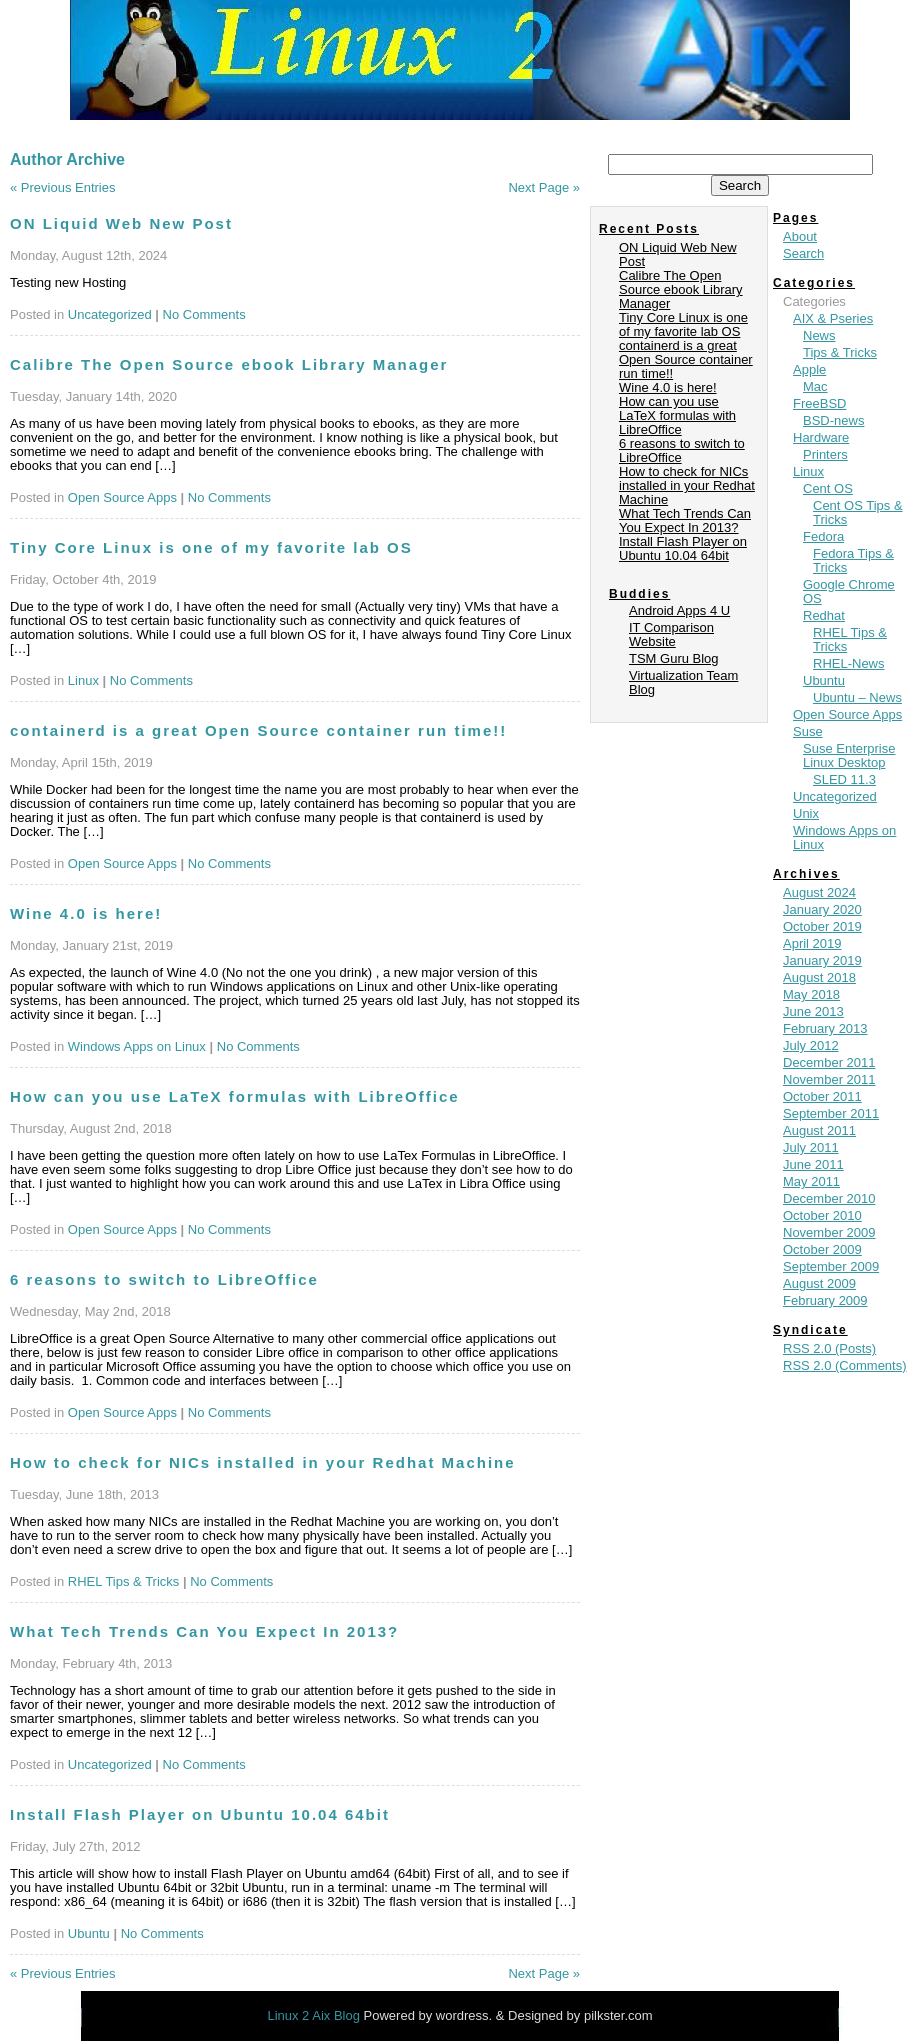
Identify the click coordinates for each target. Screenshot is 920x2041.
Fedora (823, 536)
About (800, 236)
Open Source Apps (122, 497)
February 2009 (825, 1300)
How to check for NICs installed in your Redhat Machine (263, 1462)
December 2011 (829, 1062)
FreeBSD (819, 403)
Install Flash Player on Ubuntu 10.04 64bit (200, 1814)
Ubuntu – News (857, 697)
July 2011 (811, 1147)
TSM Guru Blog (674, 658)
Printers (825, 454)
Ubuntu (89, 1933)
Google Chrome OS (849, 591)
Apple (809, 369)
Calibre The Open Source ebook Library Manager (229, 364)
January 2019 (822, 960)
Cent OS (828, 488)
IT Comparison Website (671, 634)
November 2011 (829, 1079)
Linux (83, 680)
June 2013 (813, 1011)
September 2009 (831, 1266)
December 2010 (829, 1198)
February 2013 (825, 1028)
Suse (808, 731)
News (819, 335)
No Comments (204, 314)
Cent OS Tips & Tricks (858, 512)
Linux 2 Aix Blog (315, 2015)
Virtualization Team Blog (683, 682)
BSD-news (833, 420)
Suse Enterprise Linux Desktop (849, 755)
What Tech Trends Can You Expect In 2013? (204, 1631)
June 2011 (813, 1164)
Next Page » (544, 187)
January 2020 (822, 909)
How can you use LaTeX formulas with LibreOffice (235, 1096)
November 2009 (829, 1232)
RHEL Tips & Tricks (123, 1581)
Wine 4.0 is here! (86, 913)
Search (803, 253)
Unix (806, 813)
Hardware (821, 437)
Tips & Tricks (840, 352)
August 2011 (819, 1130)
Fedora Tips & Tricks (853, 560)
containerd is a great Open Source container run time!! (258, 730)
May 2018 (811, 994)
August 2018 (819, 977)
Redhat (824, 615)
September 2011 (831, 1113)
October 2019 (822, 926)
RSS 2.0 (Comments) (845, 1365)
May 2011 (811, 1181)
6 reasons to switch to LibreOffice (164, 1279)
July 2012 (811, 1045)
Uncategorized (110, 314)
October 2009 (822, 1249)
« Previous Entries (63, 187)
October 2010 (822, 1215)
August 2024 (819, 892)
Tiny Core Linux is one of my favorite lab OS (211, 547)
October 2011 (822, 1096)
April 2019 (812, 943)
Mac (815, 386)
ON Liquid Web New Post (121, 223)
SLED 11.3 (844, 779)
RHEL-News (849, 663)
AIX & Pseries (833, 318)
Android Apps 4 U (679, 610)
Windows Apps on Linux (137, 1046)
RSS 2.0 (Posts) (829, 1348)
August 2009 (819, 1283)
